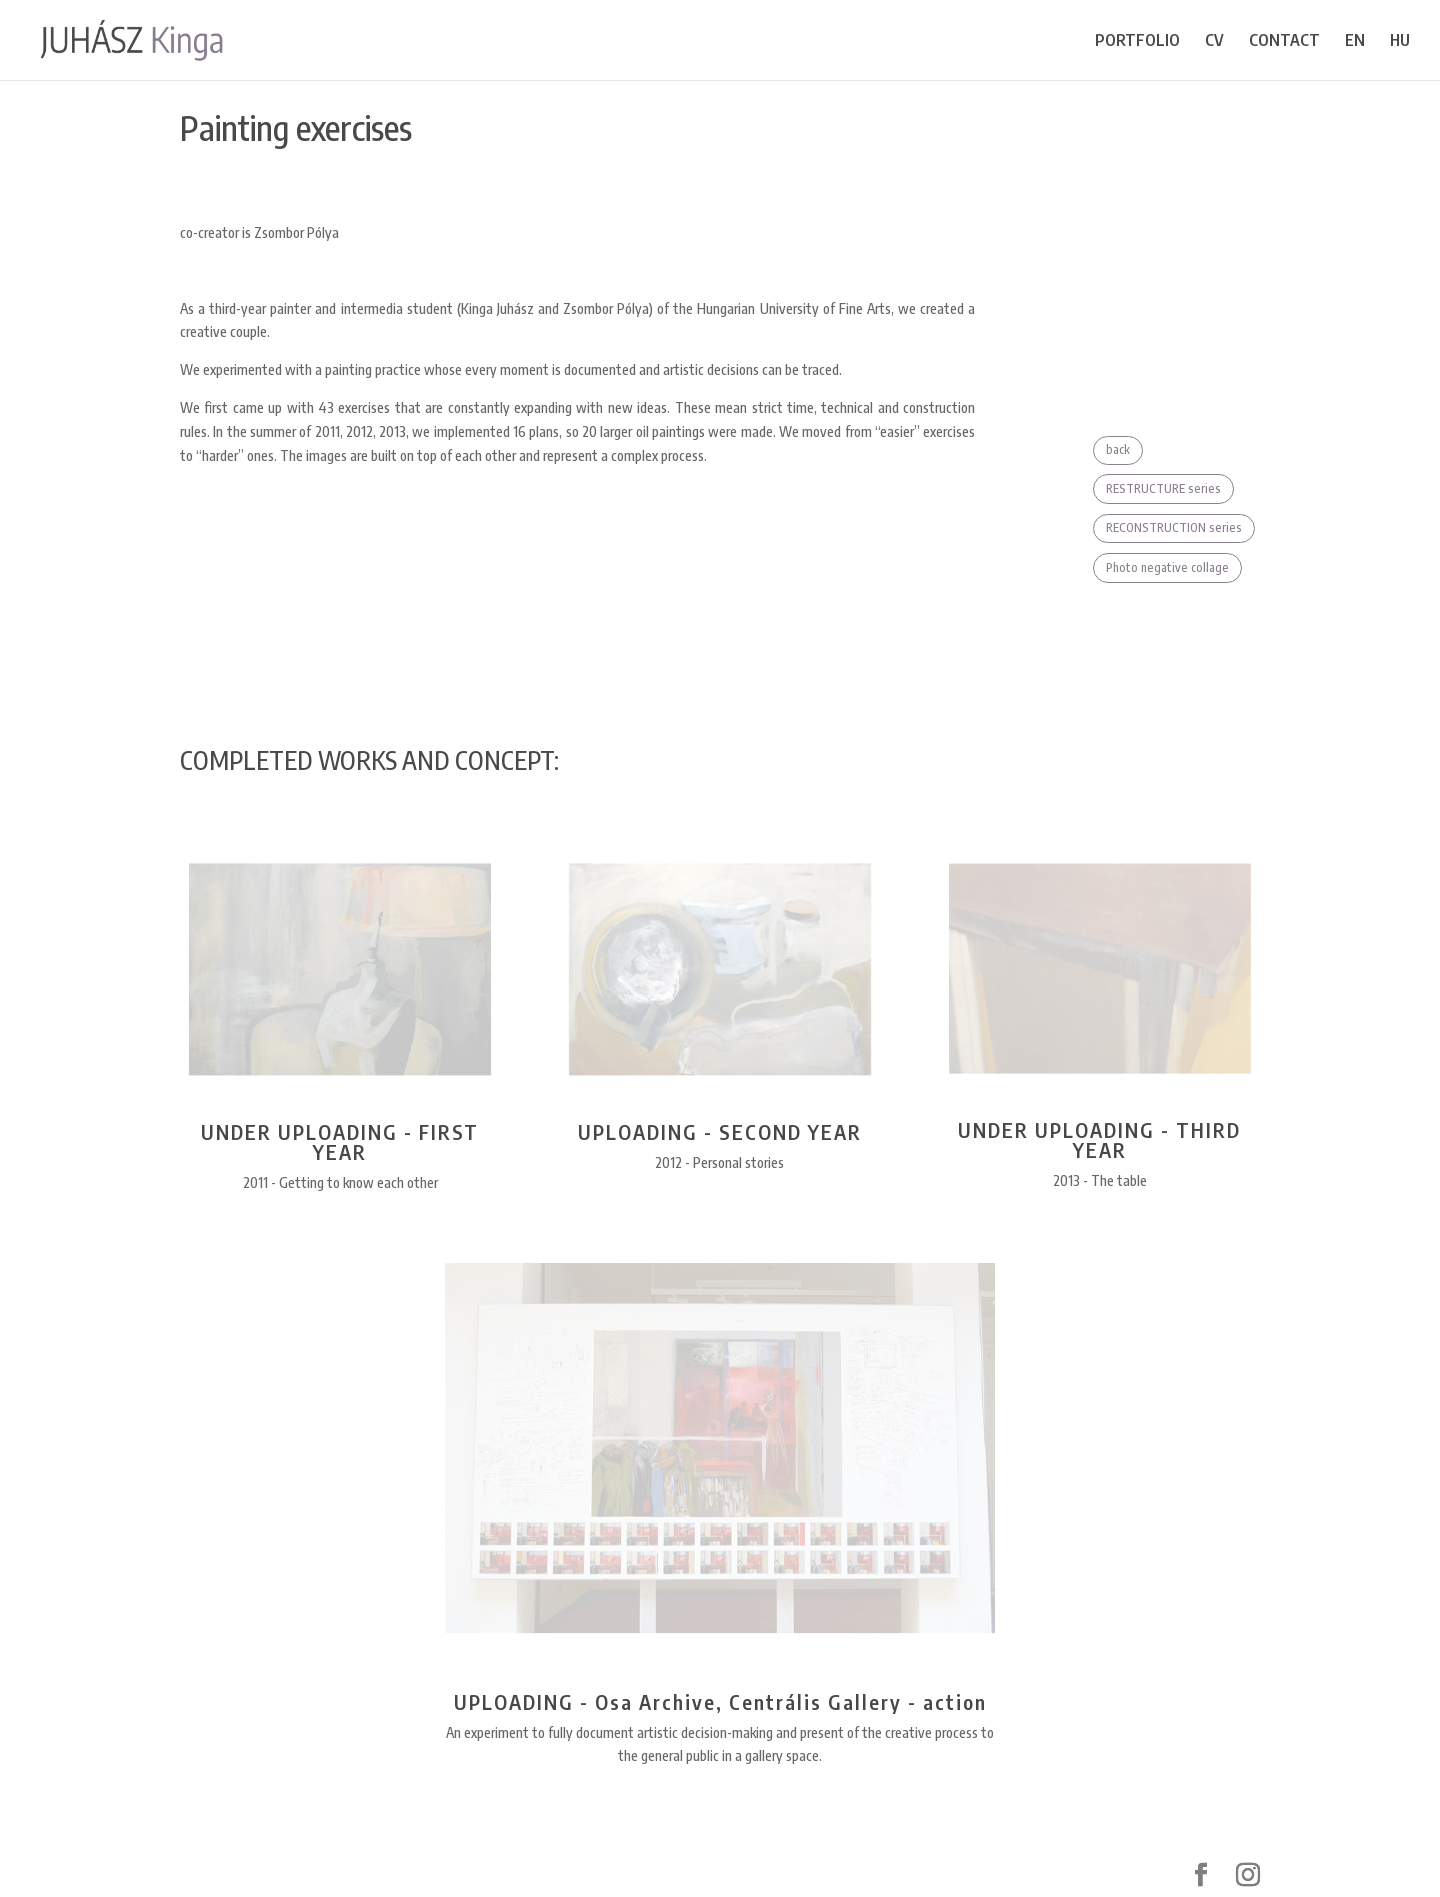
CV (1214, 41)
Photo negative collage (1167, 567)
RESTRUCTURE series (1163, 488)
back (1118, 449)
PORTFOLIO (1137, 41)
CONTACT (1284, 41)
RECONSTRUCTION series (1174, 527)
